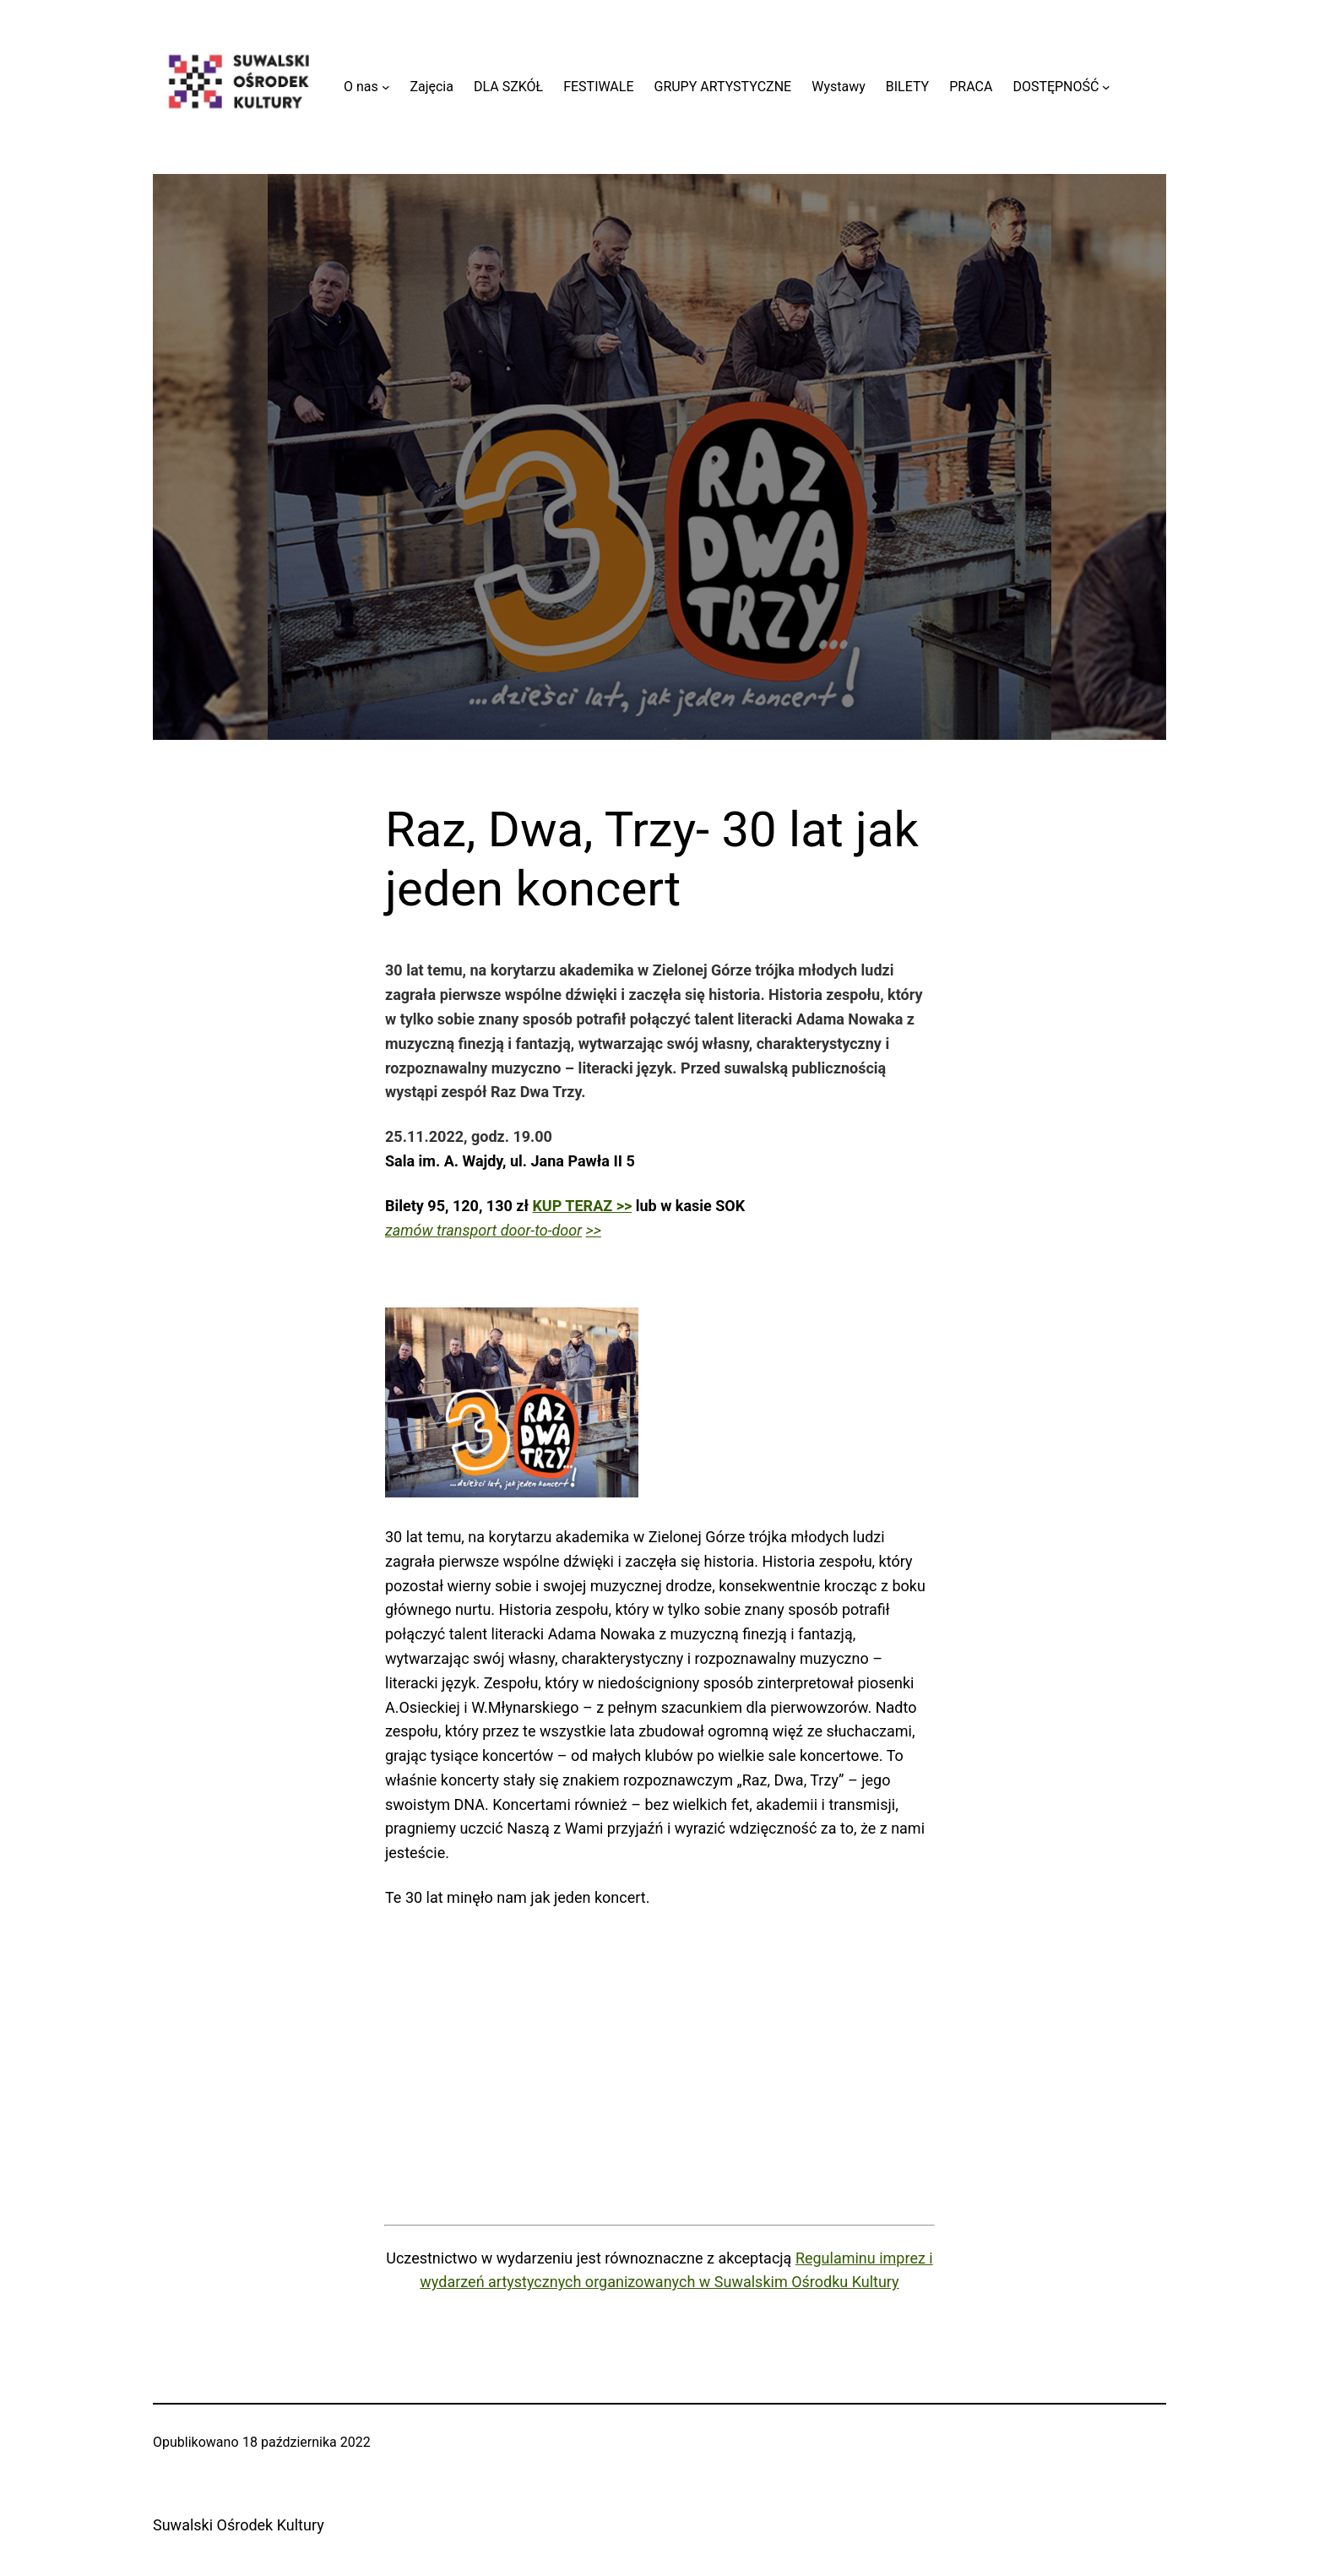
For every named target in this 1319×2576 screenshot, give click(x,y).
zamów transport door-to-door (483, 1230)
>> (593, 1230)
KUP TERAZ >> (582, 1206)
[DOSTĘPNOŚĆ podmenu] (1106, 87)
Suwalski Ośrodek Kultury (238, 2525)
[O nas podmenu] (386, 87)
